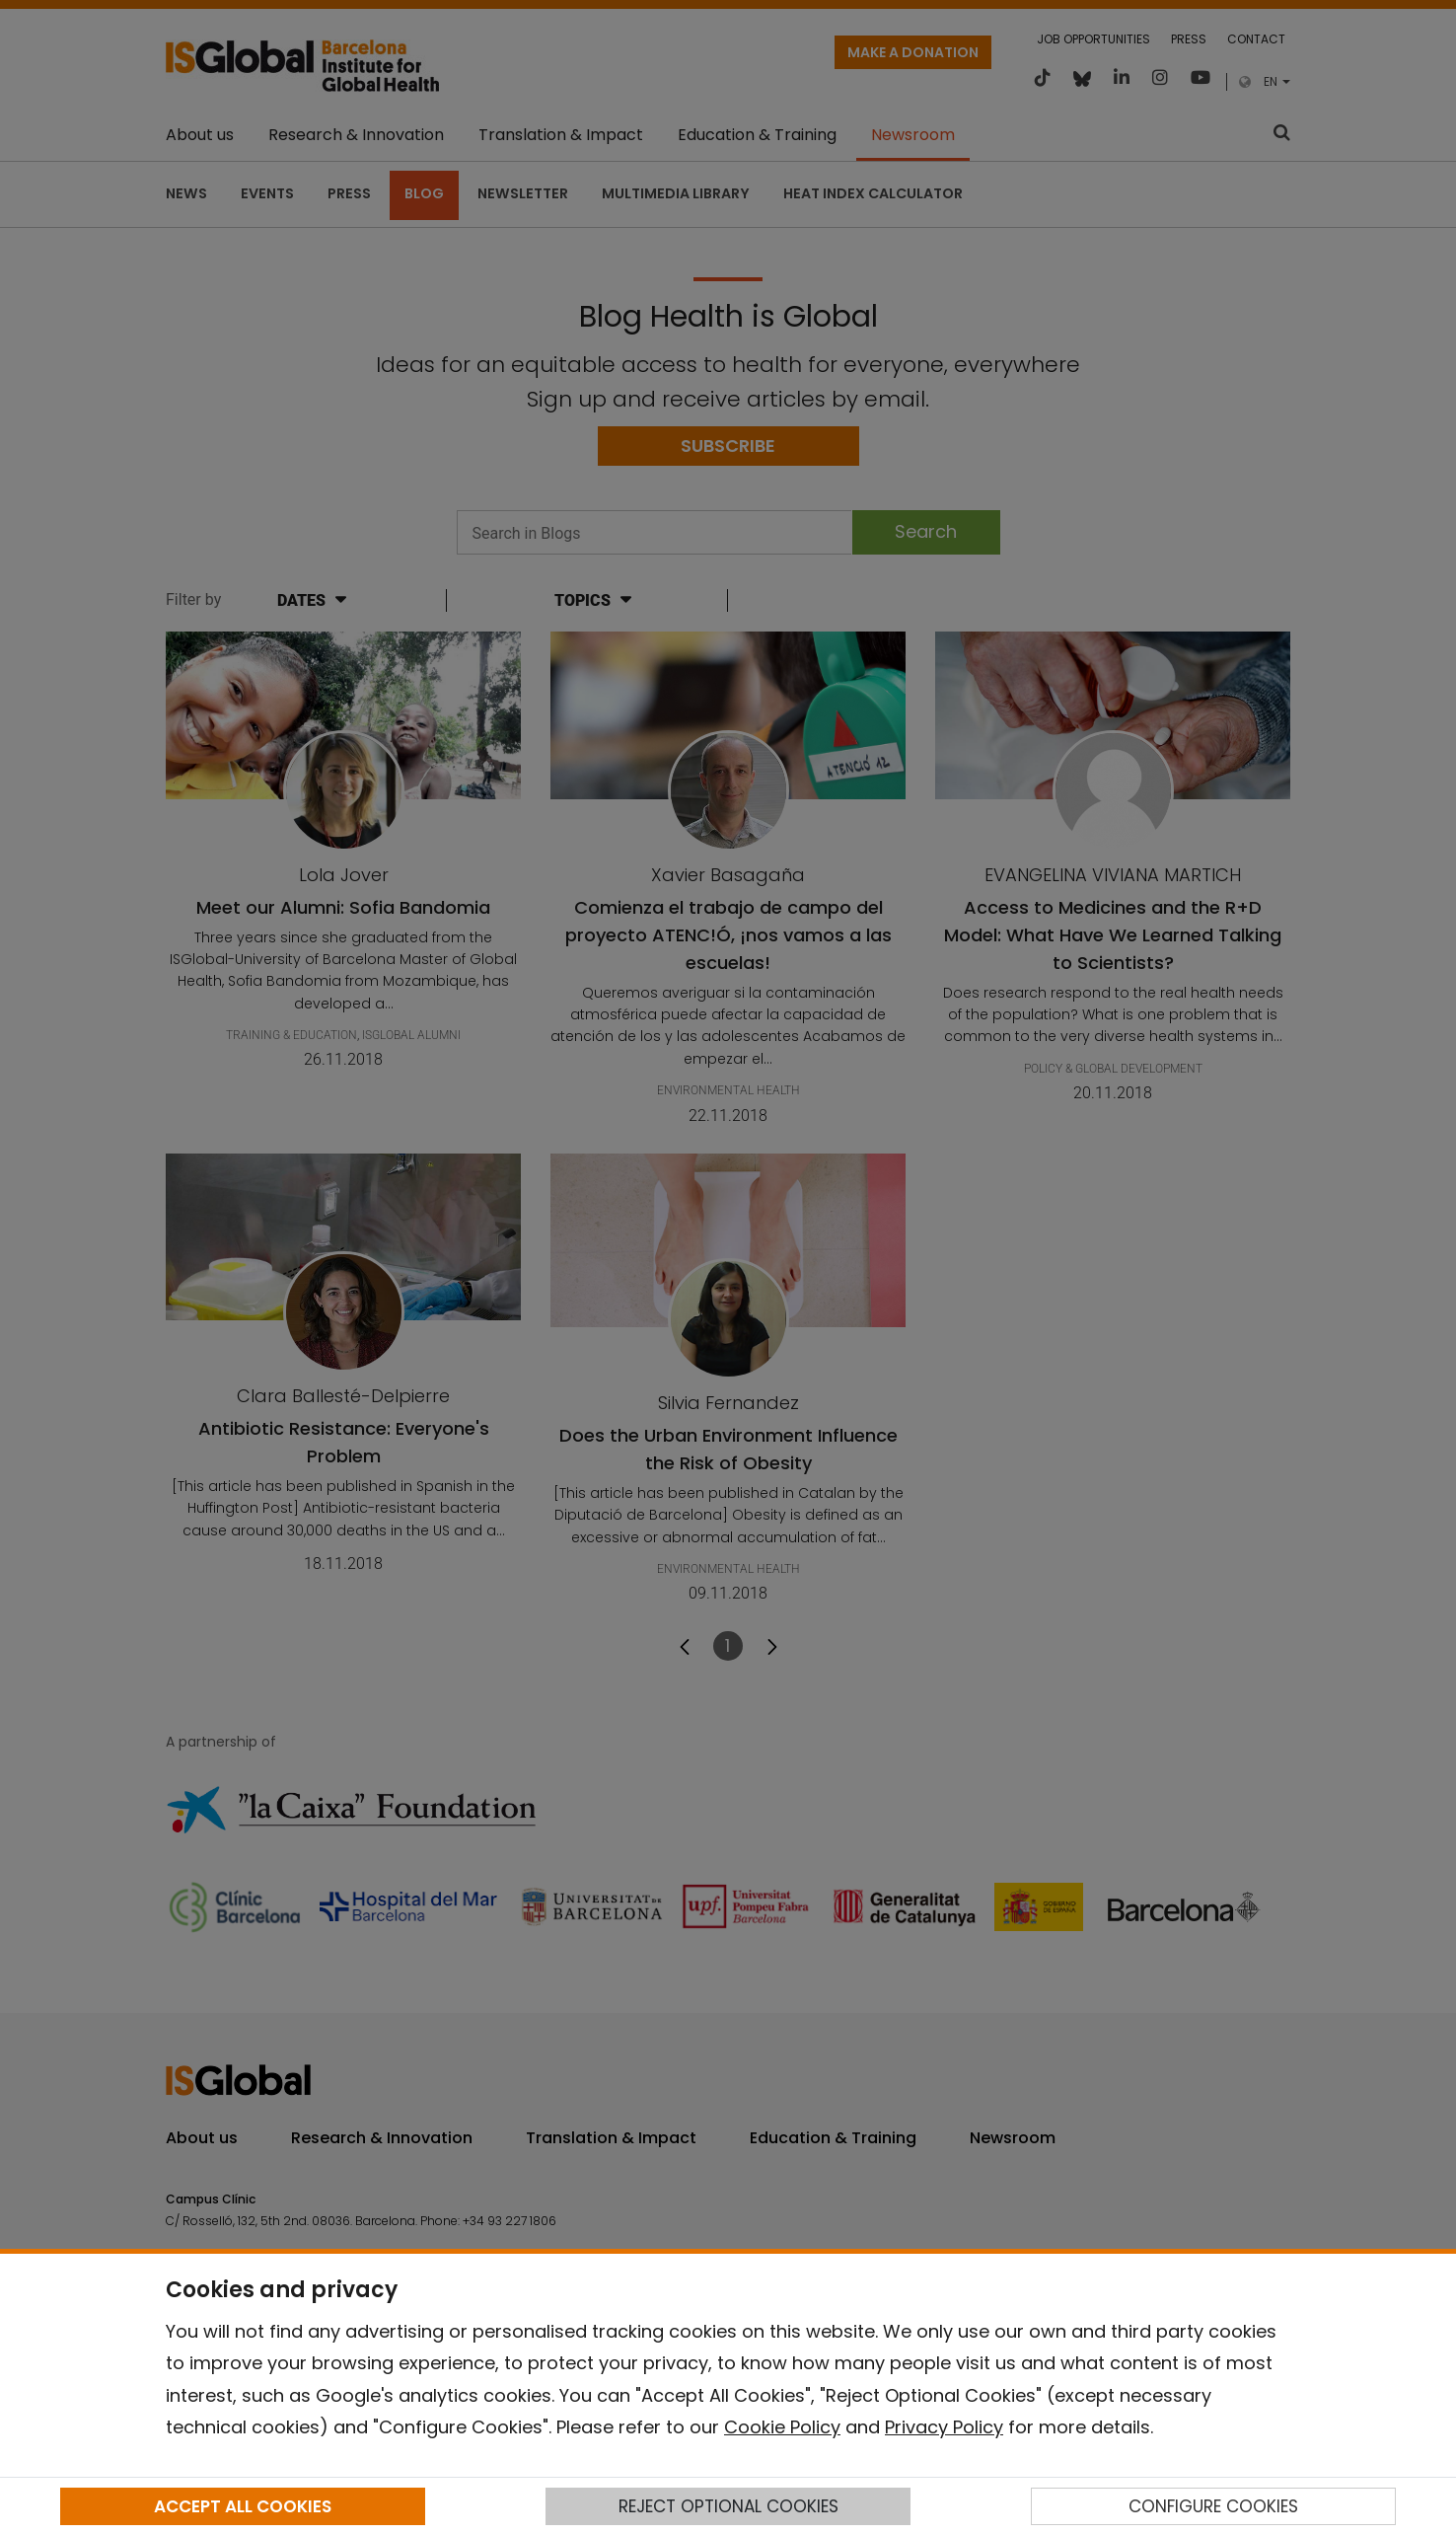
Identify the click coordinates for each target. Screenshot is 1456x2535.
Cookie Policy (782, 2427)
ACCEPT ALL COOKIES (242, 2506)
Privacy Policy (944, 2427)
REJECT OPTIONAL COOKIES (728, 2506)
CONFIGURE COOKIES (1213, 2506)
